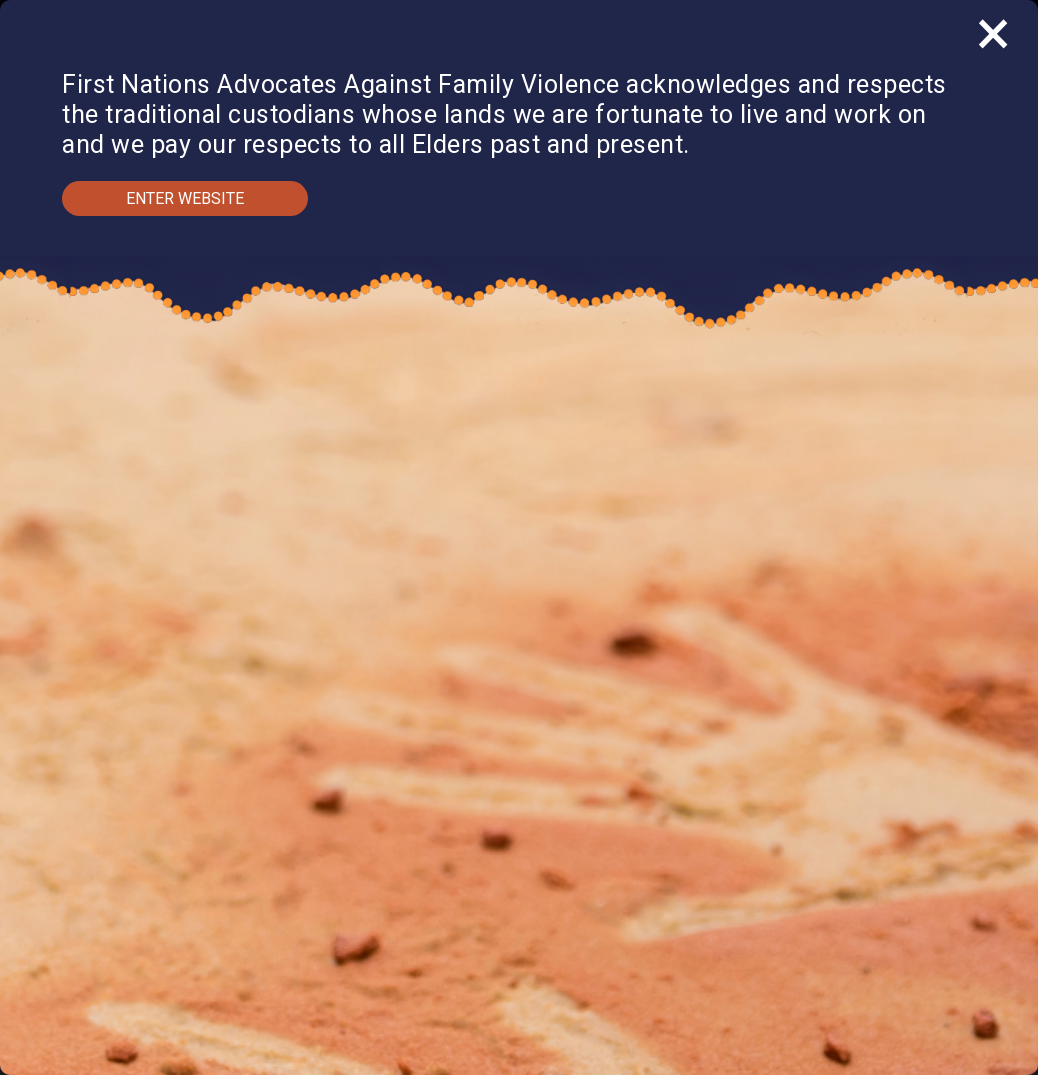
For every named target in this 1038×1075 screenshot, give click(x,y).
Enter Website (185, 198)
